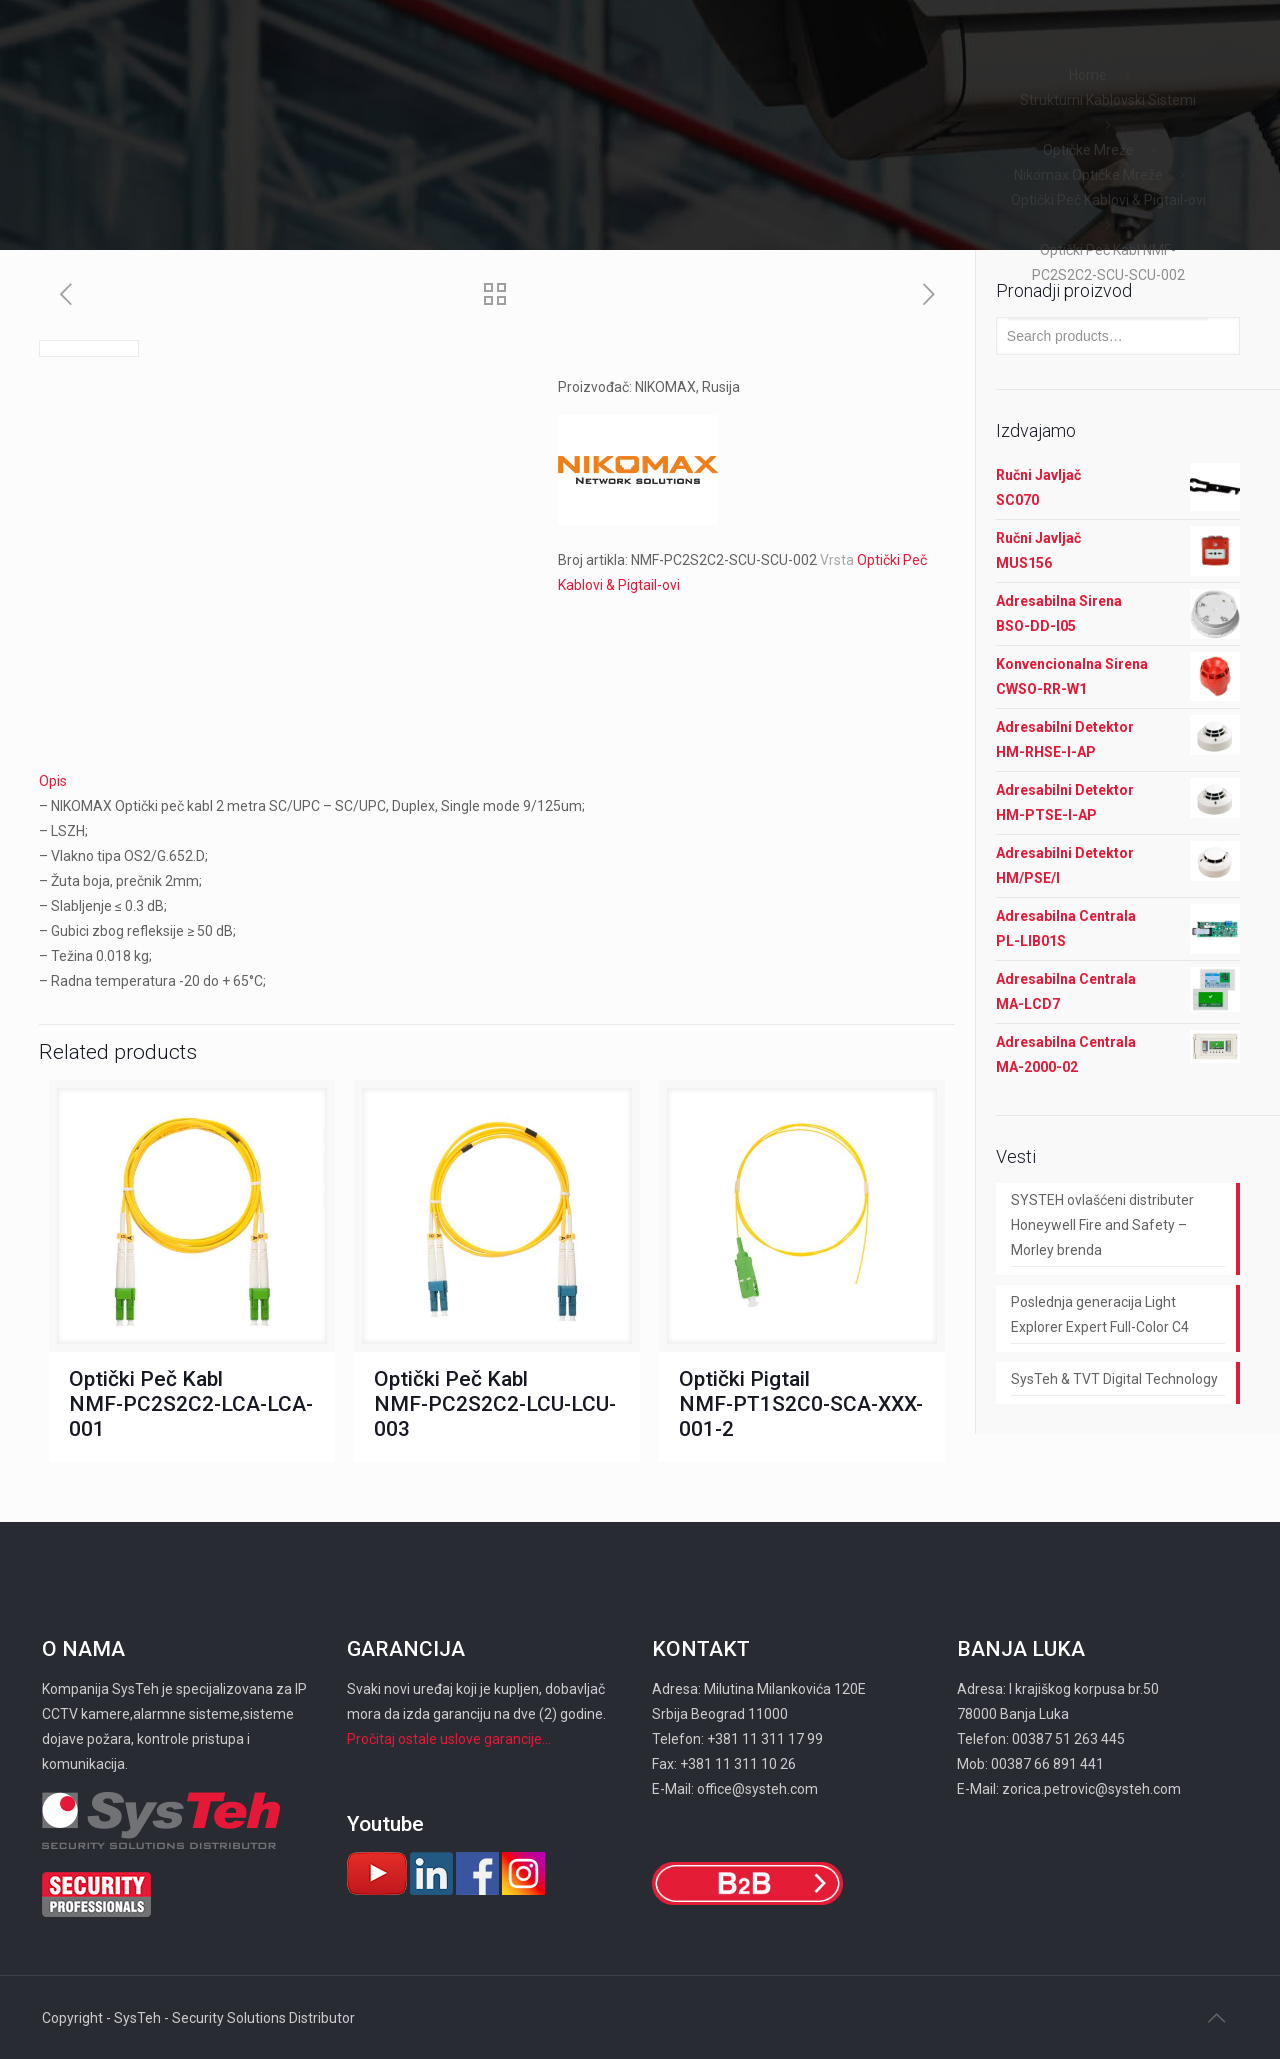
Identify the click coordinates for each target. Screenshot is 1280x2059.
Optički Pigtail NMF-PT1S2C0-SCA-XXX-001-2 (801, 1404)
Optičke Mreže (1088, 150)
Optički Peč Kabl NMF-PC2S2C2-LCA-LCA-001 (191, 1404)
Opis (53, 781)
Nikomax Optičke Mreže (1088, 175)
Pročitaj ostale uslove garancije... (449, 1739)
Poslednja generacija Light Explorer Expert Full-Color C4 (1100, 1314)
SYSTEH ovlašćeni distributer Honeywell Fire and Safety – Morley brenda (1102, 1225)
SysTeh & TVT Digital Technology (1114, 1379)
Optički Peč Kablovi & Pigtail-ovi (1108, 200)
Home (1088, 75)
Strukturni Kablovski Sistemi (1108, 100)
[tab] (497, 781)
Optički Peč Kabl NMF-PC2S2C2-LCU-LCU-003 (495, 1404)
